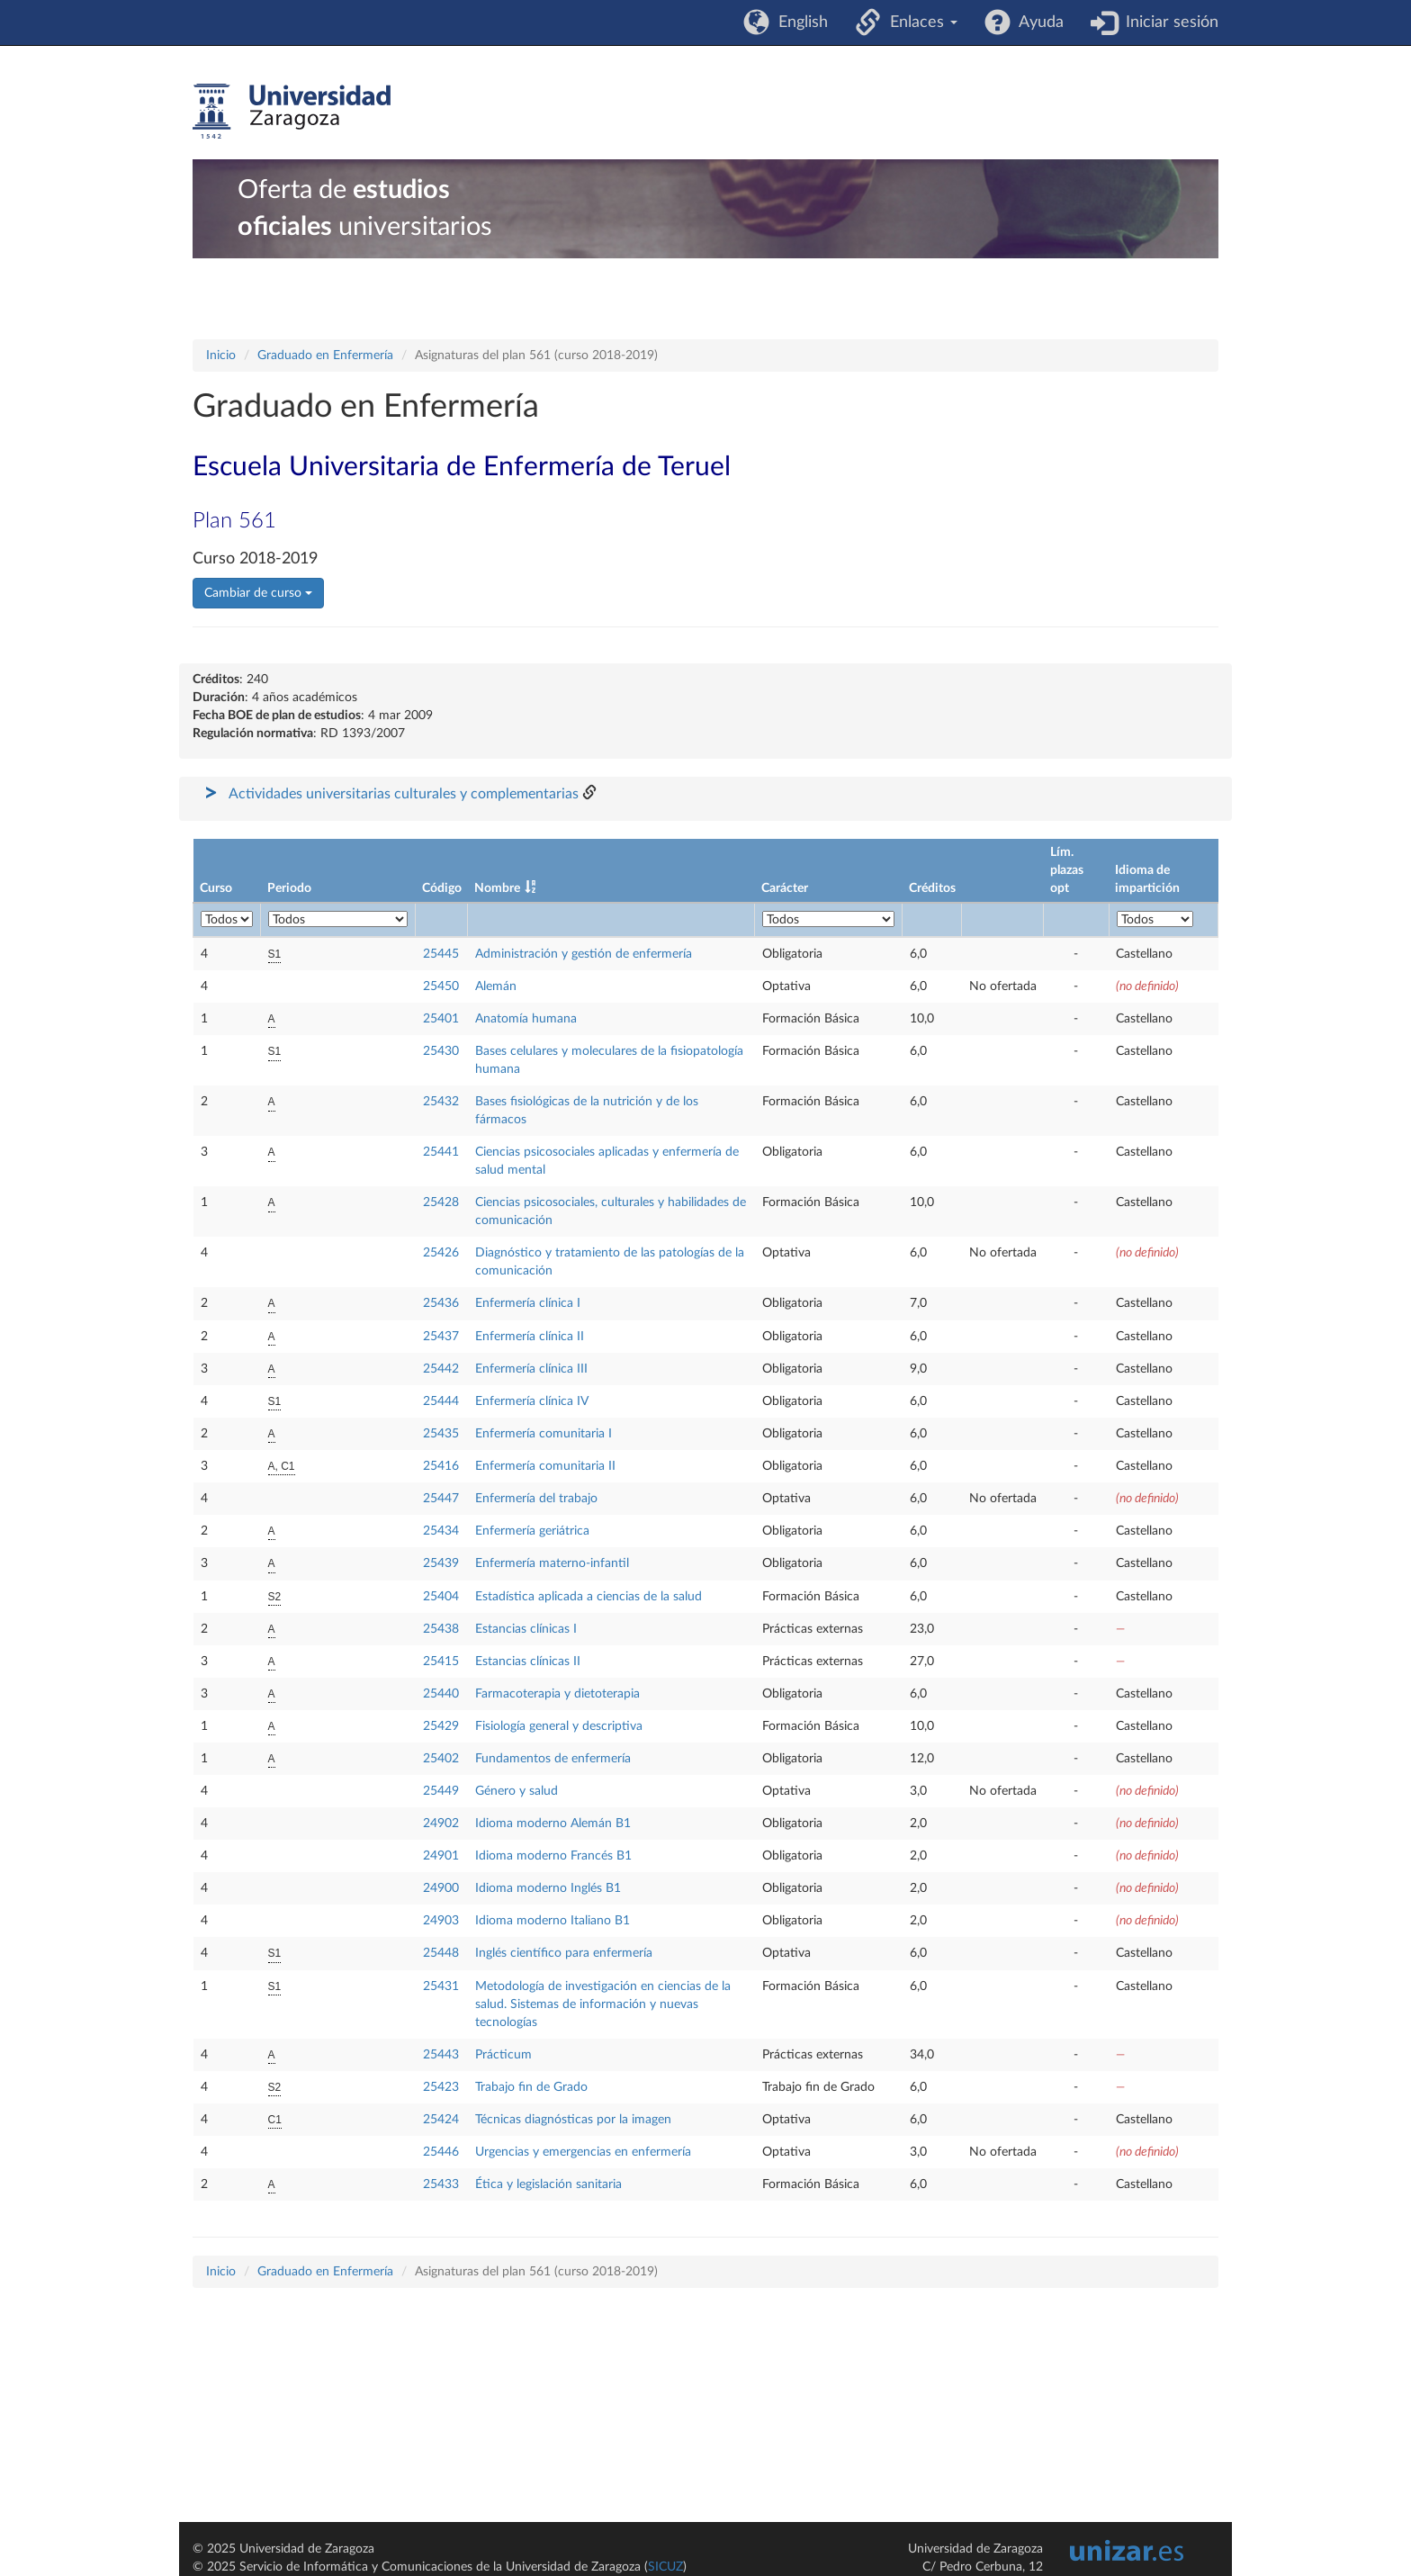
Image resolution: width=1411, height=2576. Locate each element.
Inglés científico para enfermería (563, 1953)
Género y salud (516, 1791)
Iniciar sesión (1167, 22)
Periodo (289, 888)
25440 (441, 1694)
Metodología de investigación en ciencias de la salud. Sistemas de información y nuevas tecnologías (603, 2004)
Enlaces (919, 22)
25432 (441, 1101)
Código (442, 888)
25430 (441, 1051)
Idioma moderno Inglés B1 (548, 1888)
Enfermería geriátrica (532, 1531)
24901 (441, 1856)
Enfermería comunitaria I (543, 1434)
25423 (441, 2087)
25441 (441, 1152)
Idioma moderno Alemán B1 (553, 1823)
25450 (441, 986)
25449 (441, 1791)
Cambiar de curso (258, 593)
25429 (441, 1726)
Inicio (221, 355)
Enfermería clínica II (529, 1336)
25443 (441, 2055)
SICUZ (665, 2567)
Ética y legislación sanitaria (548, 2184)
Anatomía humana (526, 1019)
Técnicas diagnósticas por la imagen (573, 2119)
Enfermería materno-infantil (552, 1563)
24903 (441, 1920)
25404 (441, 1596)
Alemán (496, 986)
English (798, 22)
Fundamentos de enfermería (553, 1758)
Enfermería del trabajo (536, 1498)
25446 (441, 2152)
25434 (441, 1531)
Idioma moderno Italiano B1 (552, 1920)
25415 (441, 1661)
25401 (441, 1019)
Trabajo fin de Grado (531, 2087)
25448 (441, 1953)
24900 (441, 1888)
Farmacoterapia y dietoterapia (557, 1694)
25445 (441, 954)
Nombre (497, 888)
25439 (441, 1563)
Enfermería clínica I (527, 1303)
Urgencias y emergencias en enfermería (583, 2152)
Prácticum (503, 2055)
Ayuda (1037, 22)
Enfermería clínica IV (532, 1401)
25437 (441, 1336)
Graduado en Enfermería (325, 355)
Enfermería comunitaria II (545, 1466)
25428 (441, 1202)
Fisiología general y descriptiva (559, 1726)
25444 (441, 1401)
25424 (441, 2119)
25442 (441, 1369)
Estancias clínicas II (527, 1661)
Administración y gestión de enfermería (583, 954)
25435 (441, 1434)
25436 (441, 1303)
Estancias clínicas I (526, 1629)
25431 (441, 1986)
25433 (441, 2184)
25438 (441, 1629)
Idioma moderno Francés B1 (553, 1856)
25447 (441, 1498)
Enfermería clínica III (531, 1369)
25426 (441, 1253)
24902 (441, 1823)
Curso (216, 888)
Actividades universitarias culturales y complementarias (404, 794)
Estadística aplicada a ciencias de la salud (588, 1596)
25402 (441, 1758)
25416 (441, 1466)
